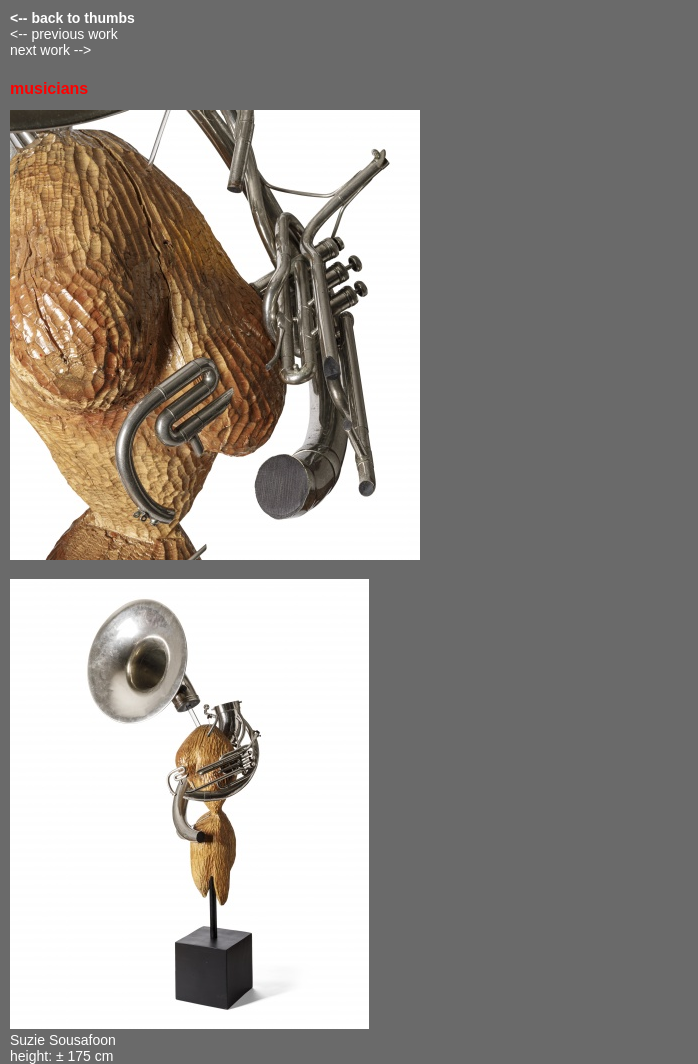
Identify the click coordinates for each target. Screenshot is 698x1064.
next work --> (50, 50)
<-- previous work (64, 34)
